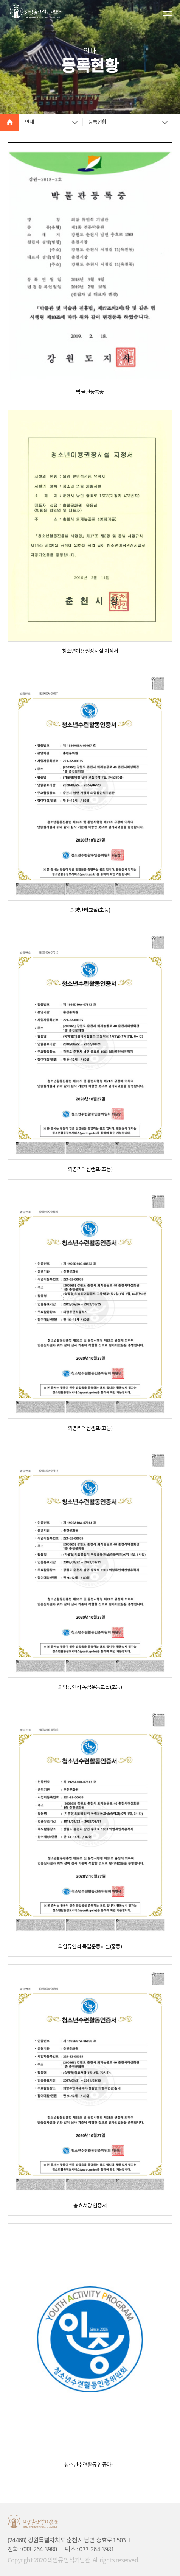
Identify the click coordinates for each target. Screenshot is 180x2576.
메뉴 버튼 (167, 11)
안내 (29, 121)
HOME (9, 122)
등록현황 (97, 121)
